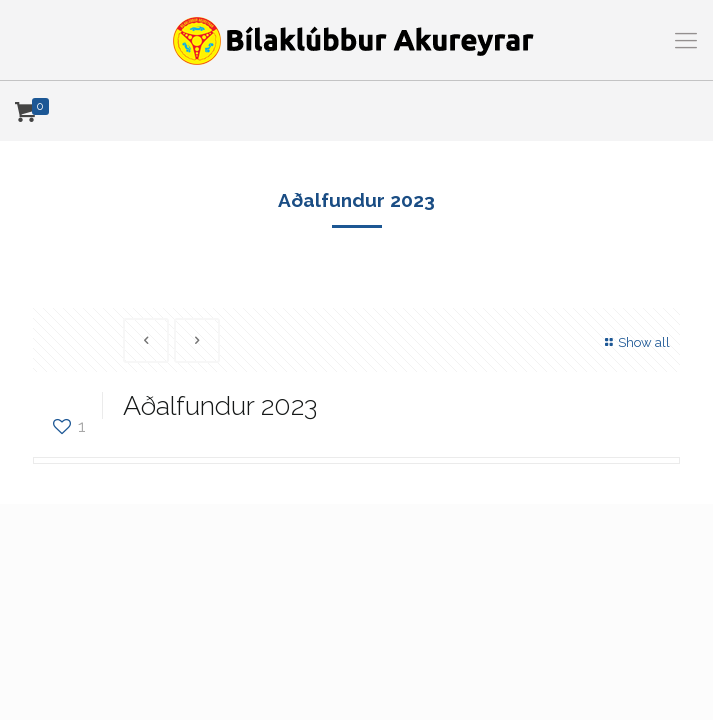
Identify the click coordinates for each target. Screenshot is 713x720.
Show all (635, 342)
